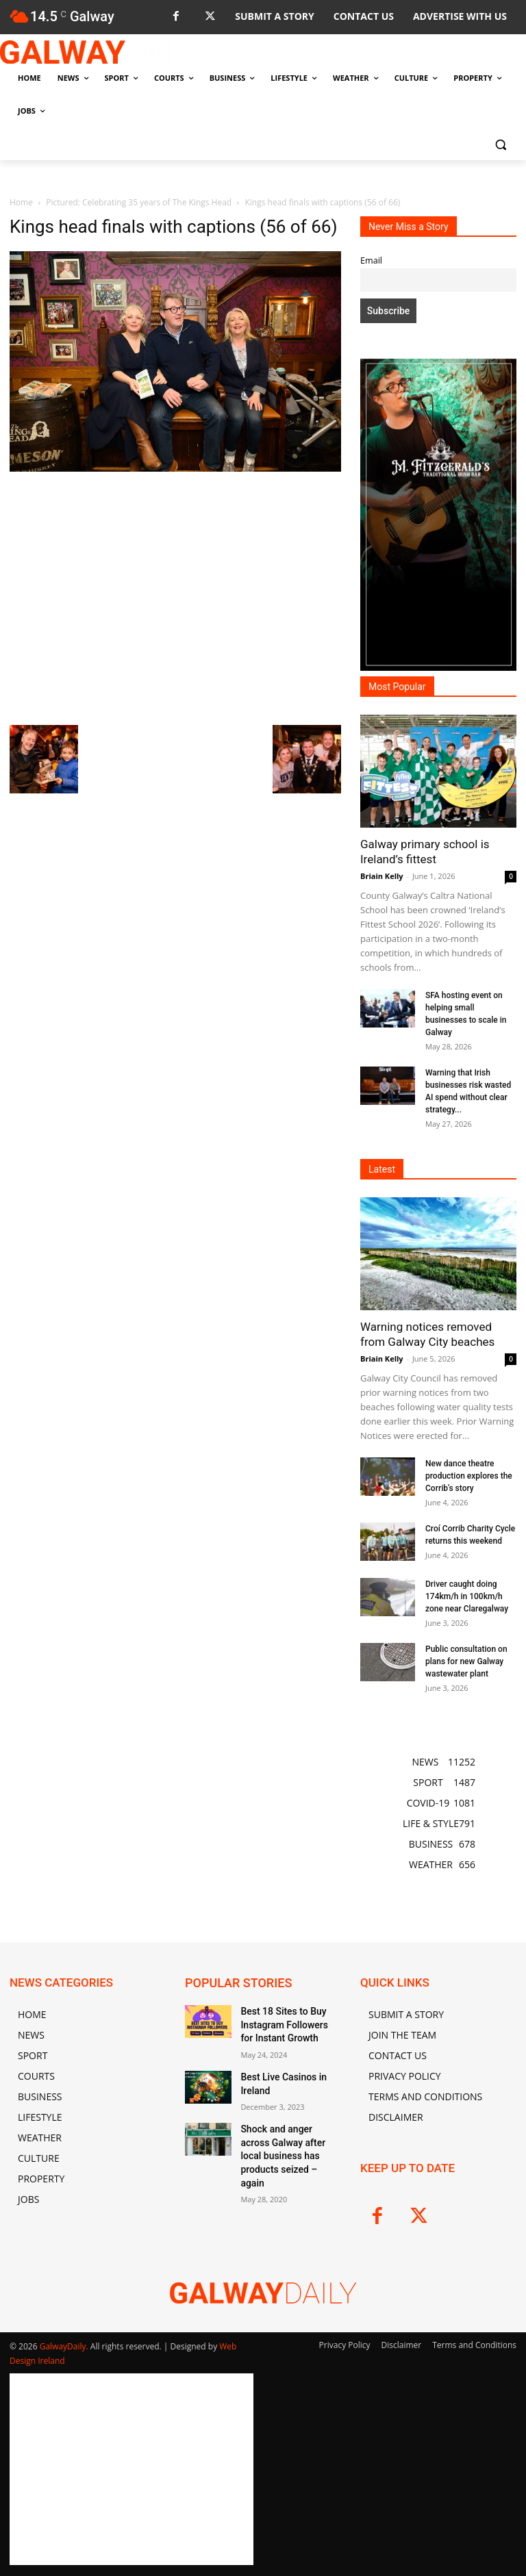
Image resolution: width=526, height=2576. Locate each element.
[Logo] (103, 52)
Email (371, 260)
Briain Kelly (381, 876)
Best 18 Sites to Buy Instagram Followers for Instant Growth (284, 2022)
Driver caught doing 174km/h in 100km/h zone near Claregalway (466, 1596)
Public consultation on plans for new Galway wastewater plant (466, 1661)
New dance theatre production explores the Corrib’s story (468, 1476)
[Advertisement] (175, 597)
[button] (500, 144)
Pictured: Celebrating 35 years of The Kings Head (138, 202)
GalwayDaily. (65, 2346)
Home (21, 202)
